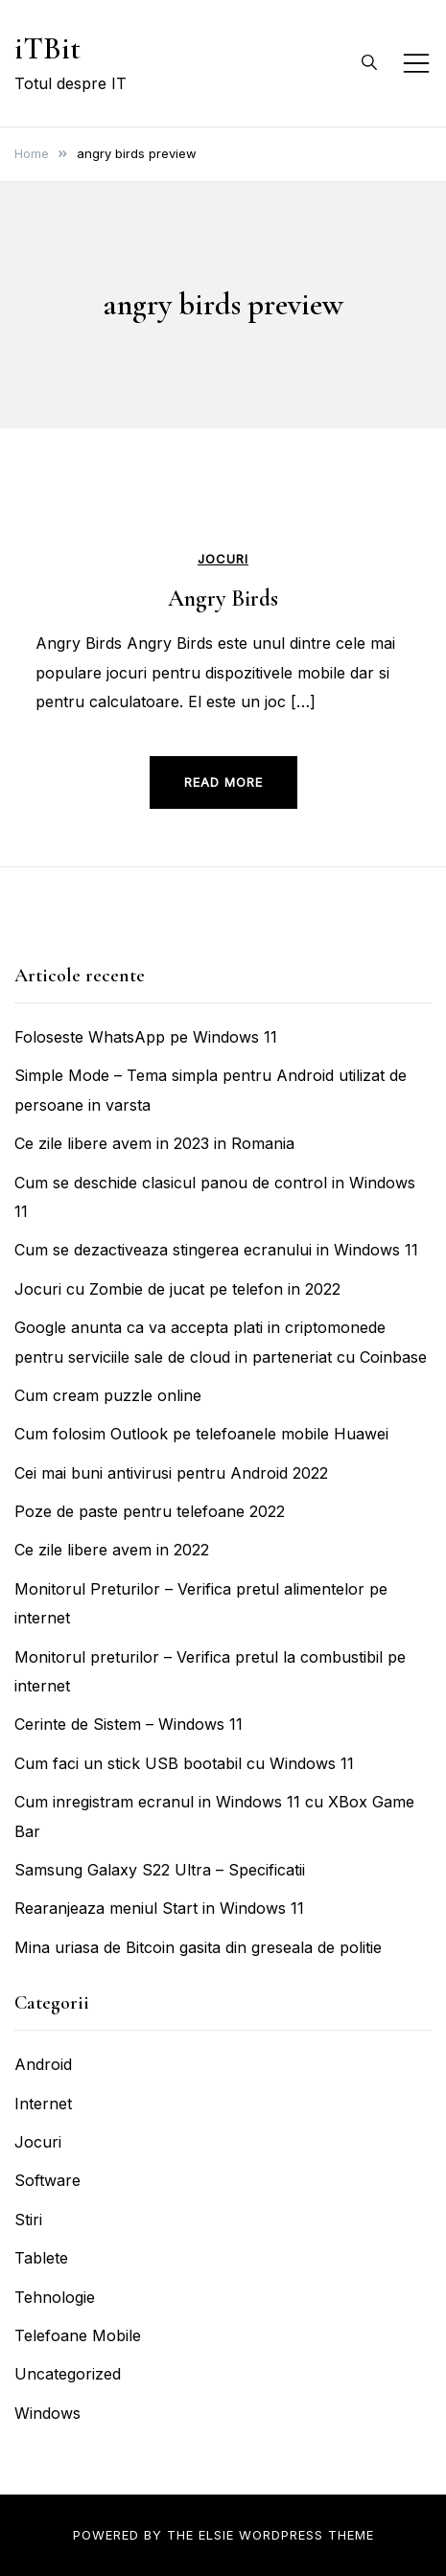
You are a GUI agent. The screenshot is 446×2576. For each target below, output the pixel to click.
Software (47, 2180)
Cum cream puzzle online (107, 1395)
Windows (47, 2413)
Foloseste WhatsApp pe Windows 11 (145, 1036)
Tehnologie (54, 2297)
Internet (43, 2103)
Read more (223, 782)
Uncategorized (67, 2373)
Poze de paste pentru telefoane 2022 (149, 1511)
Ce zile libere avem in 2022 (111, 1549)
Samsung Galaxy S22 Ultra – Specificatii (159, 1869)
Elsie (216, 2534)
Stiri (28, 2219)
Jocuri (223, 559)
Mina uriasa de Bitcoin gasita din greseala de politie (198, 1947)
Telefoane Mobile (77, 2335)
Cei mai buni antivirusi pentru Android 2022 (171, 1473)
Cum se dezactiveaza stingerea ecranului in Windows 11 (216, 1249)
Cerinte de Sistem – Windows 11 (128, 1724)
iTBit (47, 48)
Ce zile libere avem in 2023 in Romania (154, 1143)
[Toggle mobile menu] (416, 63)
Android (43, 2064)
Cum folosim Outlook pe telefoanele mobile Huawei (201, 1433)
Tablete (41, 2257)
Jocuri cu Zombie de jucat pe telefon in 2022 (177, 1289)
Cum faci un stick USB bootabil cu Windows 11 (184, 1763)
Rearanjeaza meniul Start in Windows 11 (159, 1908)
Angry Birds (223, 598)
